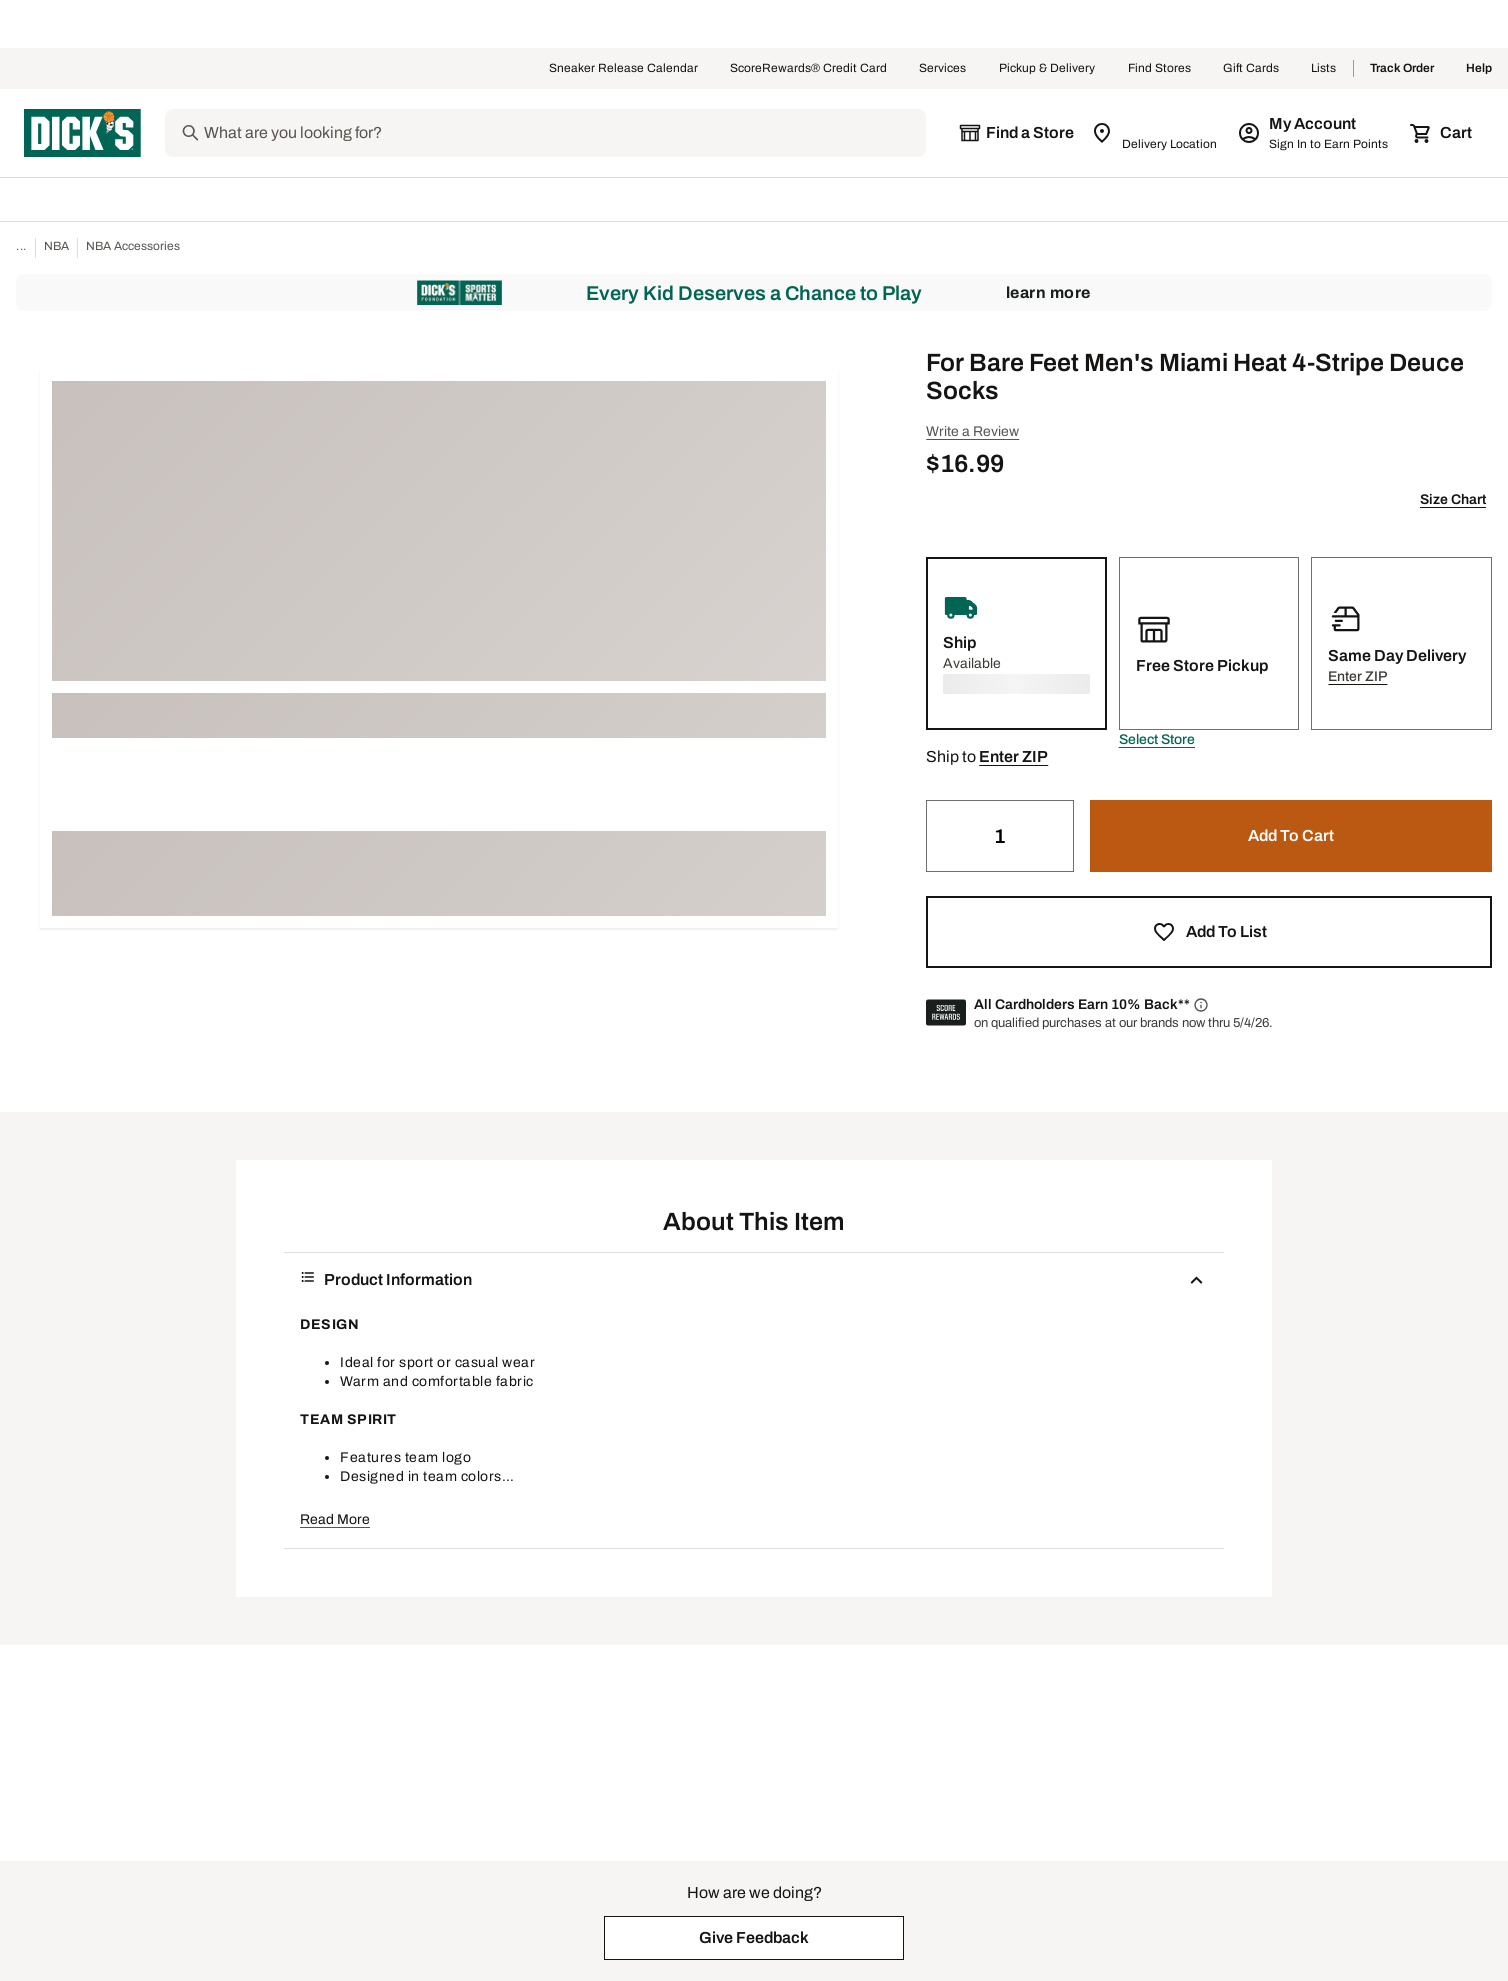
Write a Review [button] (972, 431)
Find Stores (1159, 69)
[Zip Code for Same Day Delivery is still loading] (1155, 133)
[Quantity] (1000, 836)
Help (1479, 69)
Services (943, 69)
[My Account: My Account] (1314, 133)
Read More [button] (335, 1519)
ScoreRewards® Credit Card (808, 69)
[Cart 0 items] (1442, 133)
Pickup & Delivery (1047, 69)
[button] (1157, 740)
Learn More (1048, 292)
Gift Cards (1251, 69)
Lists (1324, 69)
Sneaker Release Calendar (623, 69)
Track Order (1402, 69)
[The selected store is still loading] (1016, 133)
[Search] (563, 133)
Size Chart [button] (1453, 499)
